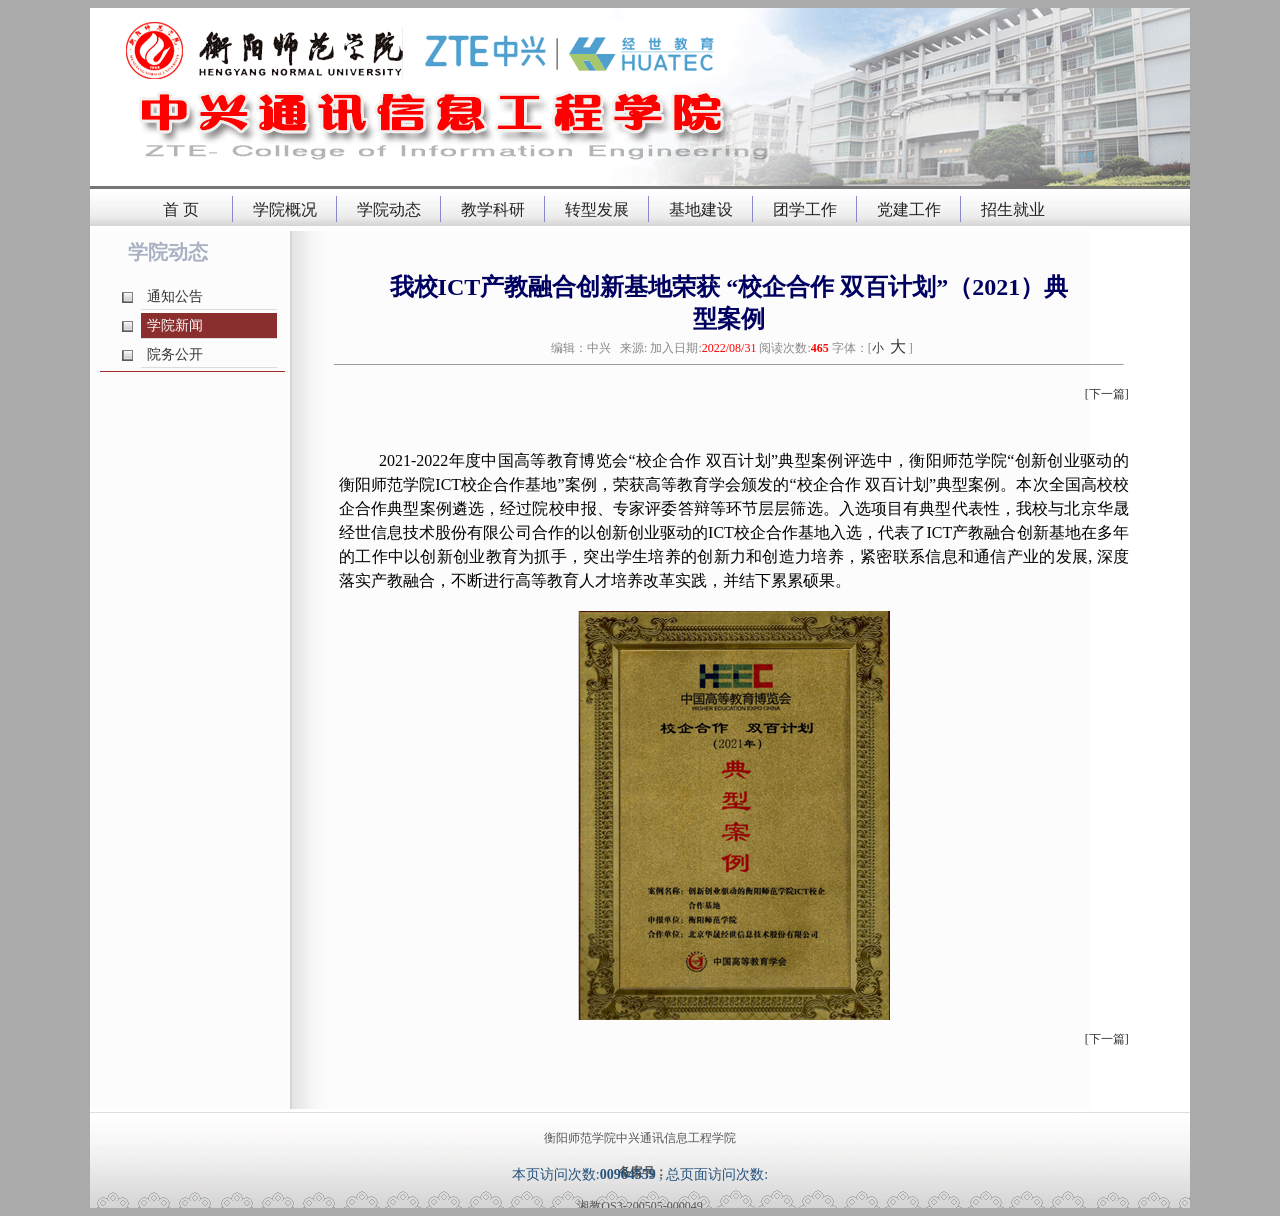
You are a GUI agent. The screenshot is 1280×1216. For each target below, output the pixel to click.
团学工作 (805, 209)
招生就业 (1013, 209)
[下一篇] (1107, 394)
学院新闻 (175, 325)
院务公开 (175, 354)
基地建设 (701, 209)
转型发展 (597, 209)
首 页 (181, 209)
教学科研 (493, 209)
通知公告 (175, 296)
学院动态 (389, 209)
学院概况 (285, 209)
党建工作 (909, 209)
